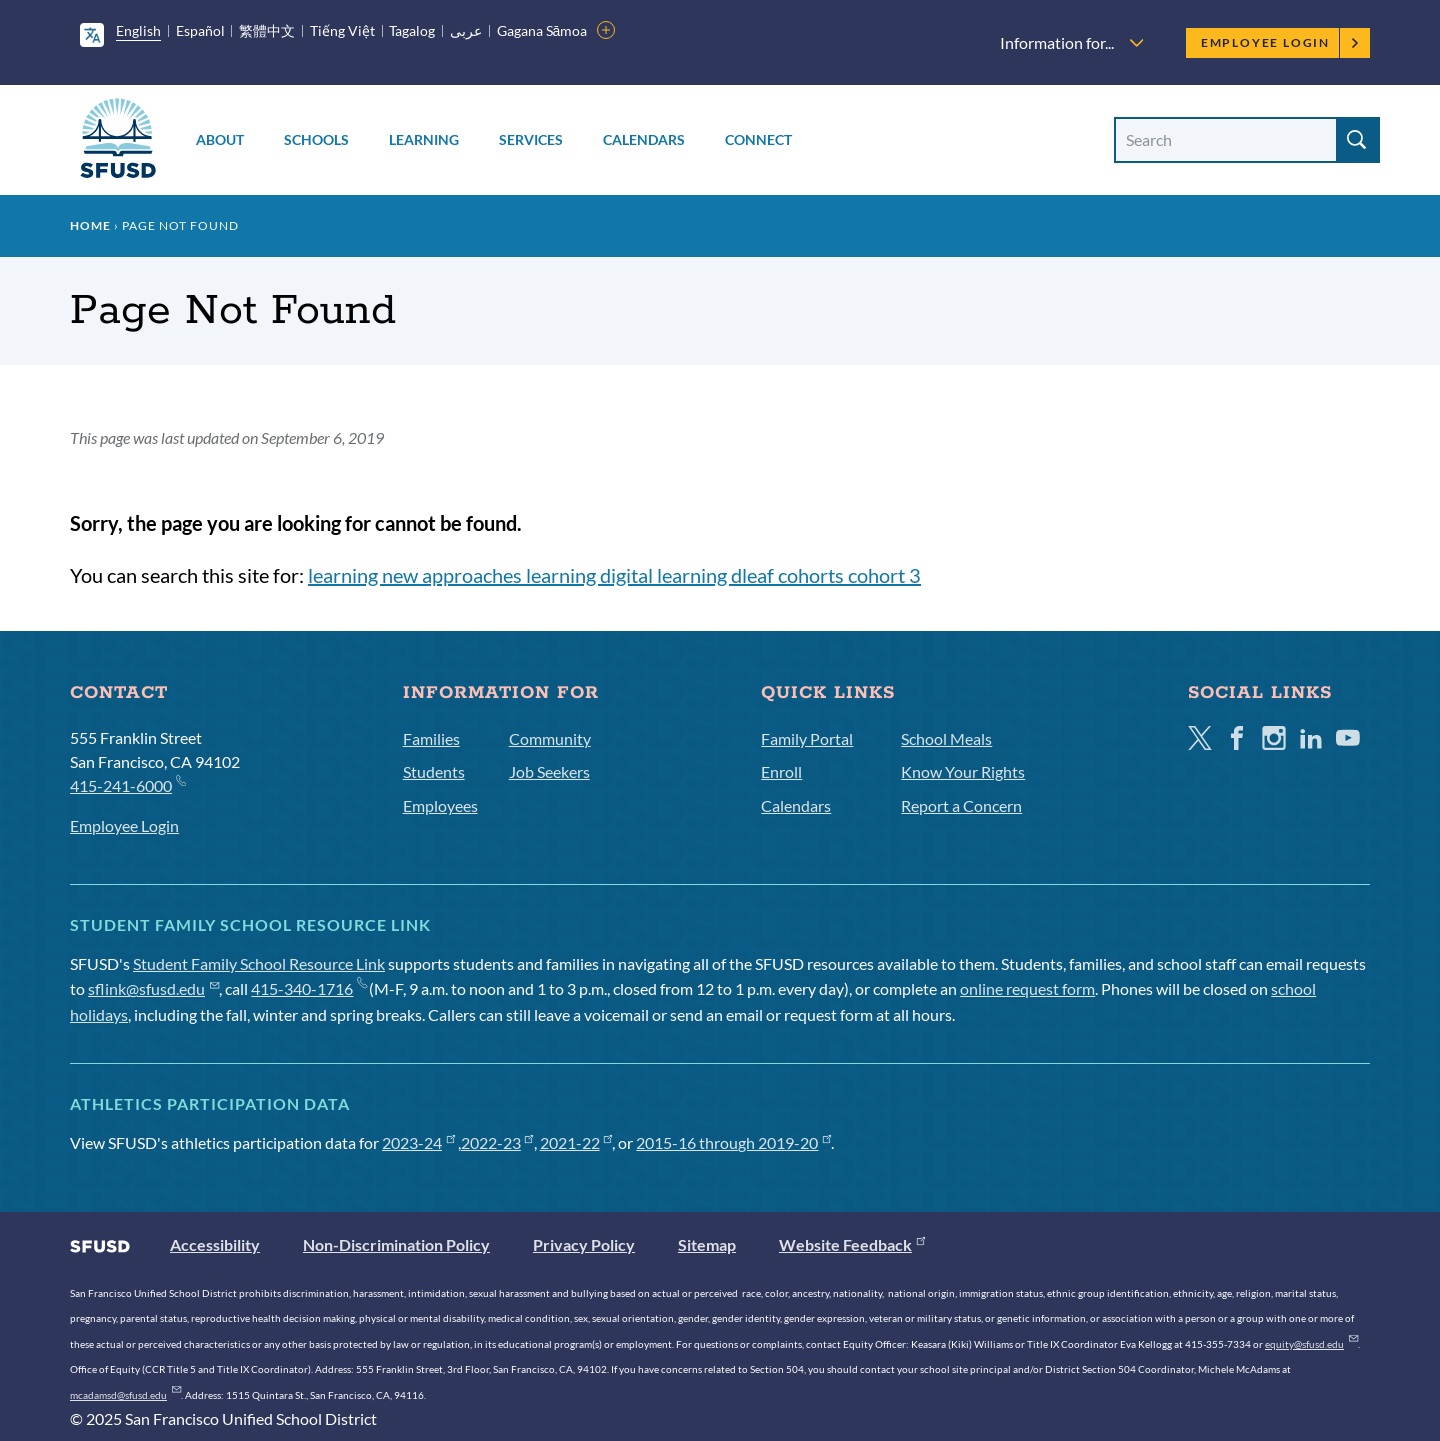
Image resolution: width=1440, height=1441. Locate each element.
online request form (1027, 988)
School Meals (946, 738)
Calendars (644, 139)
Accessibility (215, 1244)
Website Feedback (852, 1244)
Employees (440, 805)
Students (434, 771)
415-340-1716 (308, 988)
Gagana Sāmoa (542, 30)
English (138, 30)
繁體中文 (267, 30)
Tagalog (412, 30)
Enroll (781, 771)
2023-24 (418, 1142)
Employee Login (1280, 42)
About (220, 139)
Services (531, 139)
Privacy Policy (584, 1244)
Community (550, 738)
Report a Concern (961, 805)
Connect (758, 139)
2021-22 (576, 1142)
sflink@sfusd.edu (153, 988)
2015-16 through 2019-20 (733, 1142)
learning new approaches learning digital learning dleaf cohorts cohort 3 (614, 575)
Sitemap (707, 1244)
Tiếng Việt (342, 30)
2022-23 (497, 1142)
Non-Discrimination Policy (396, 1244)
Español (200, 30)
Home (90, 225)
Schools (316, 139)
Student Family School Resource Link (259, 963)
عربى (466, 30)
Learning (424, 139)
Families (431, 738)
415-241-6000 (127, 784)
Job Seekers (549, 771)
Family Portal (807, 738)
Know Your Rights (963, 771)
